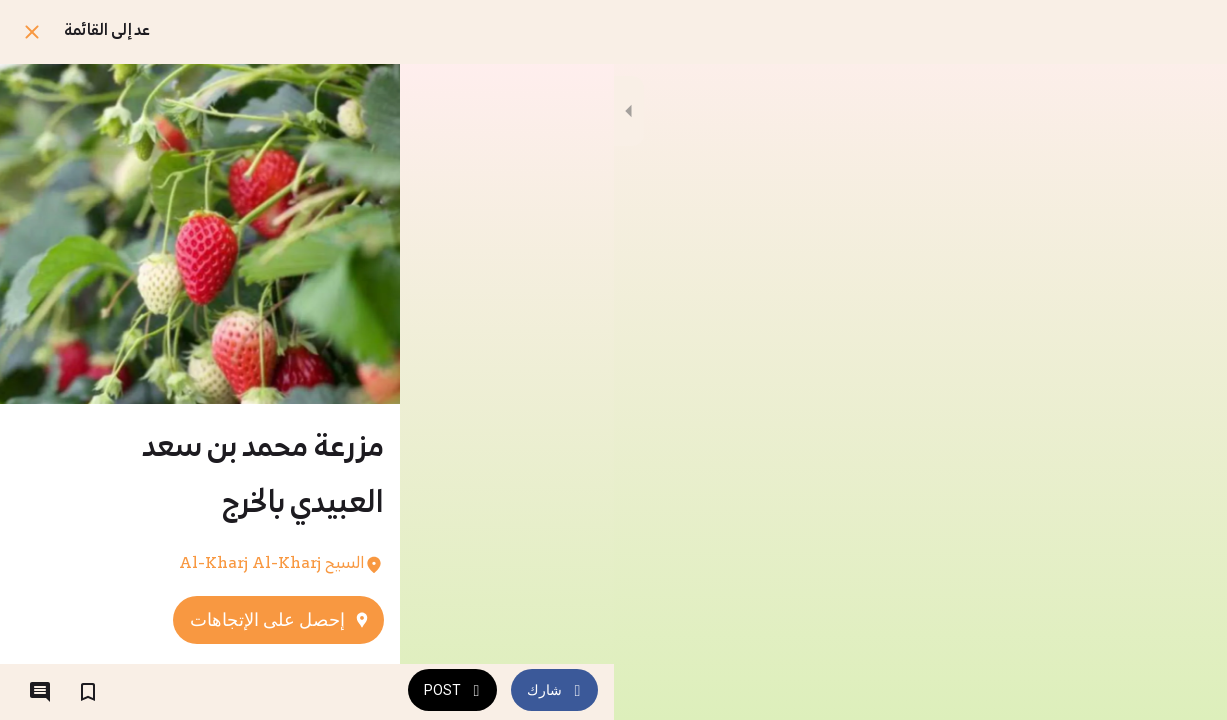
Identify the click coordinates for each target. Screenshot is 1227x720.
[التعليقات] (40, 692)
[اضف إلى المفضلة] (88, 692)
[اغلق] (32, 32)
